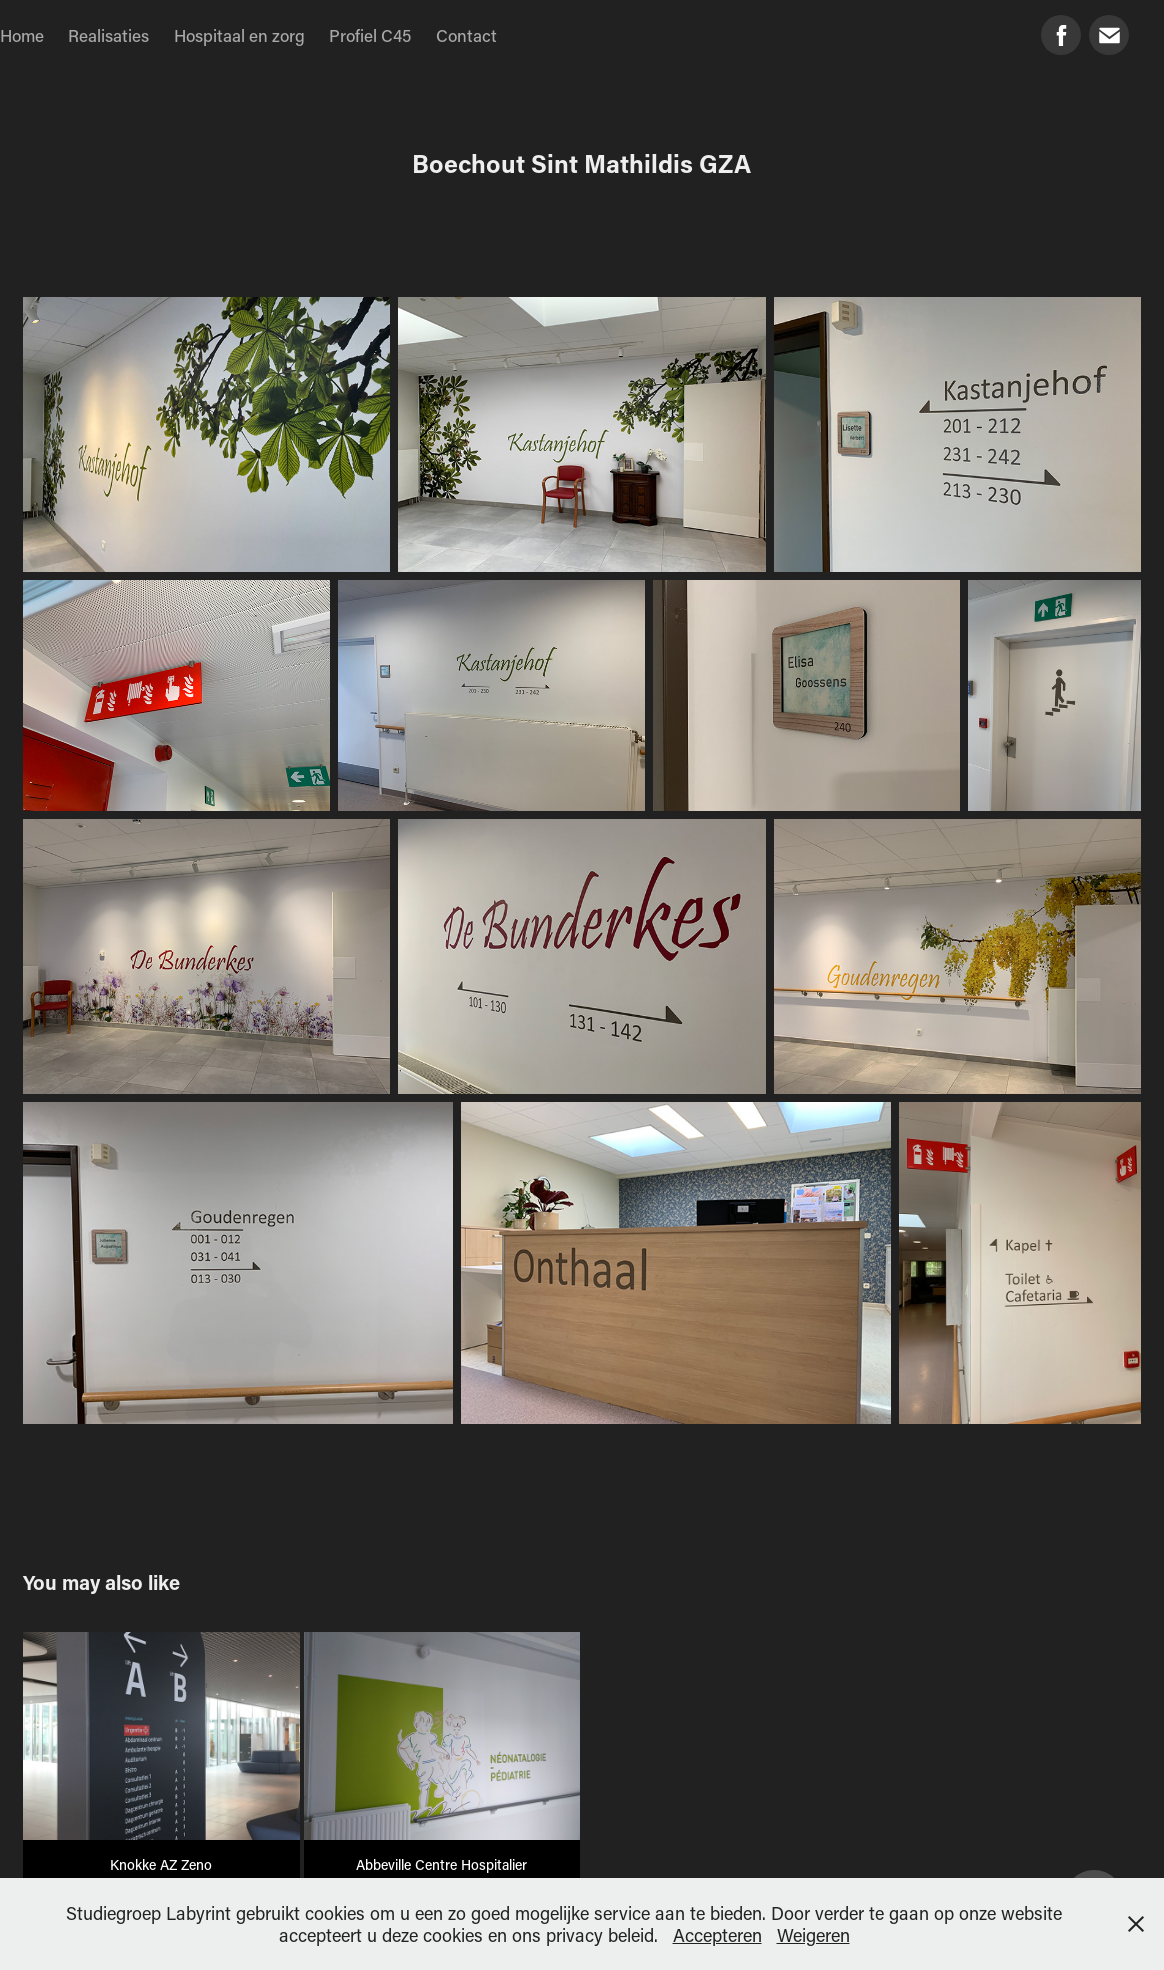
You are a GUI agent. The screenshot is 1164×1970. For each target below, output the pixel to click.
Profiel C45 (370, 35)
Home (22, 35)
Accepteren (717, 1935)
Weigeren (813, 1935)
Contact (466, 35)
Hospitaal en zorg (239, 35)
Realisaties (108, 35)
